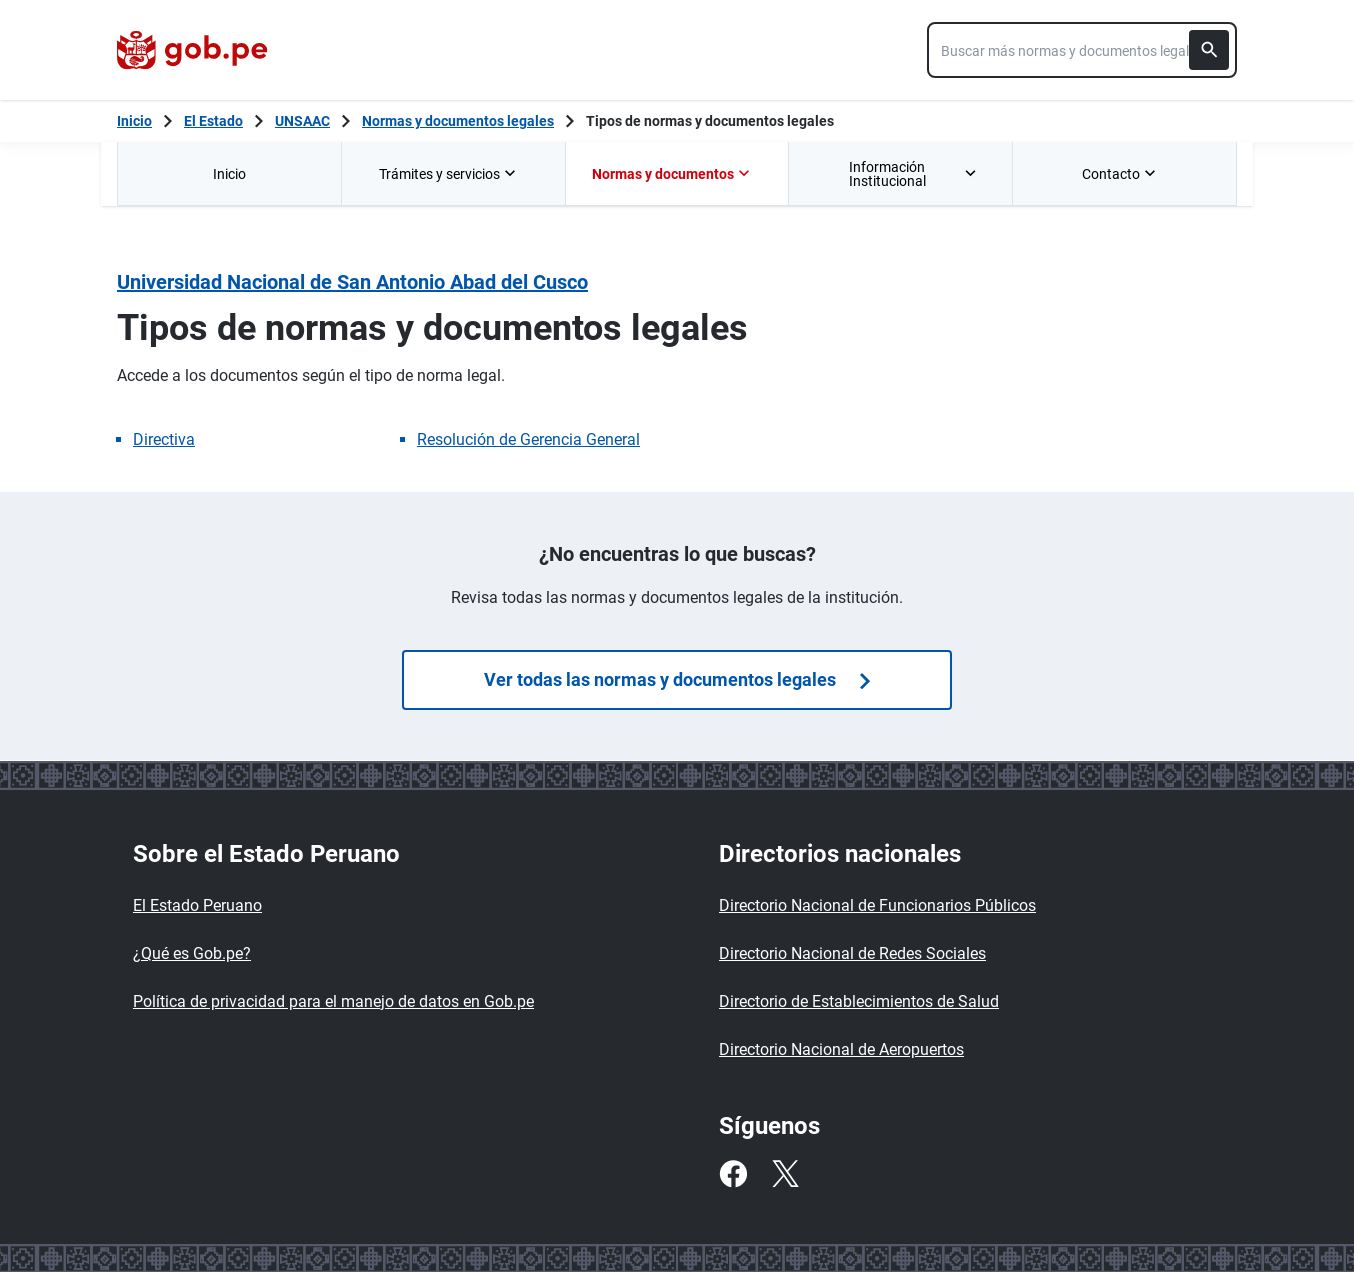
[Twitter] (785, 1174)
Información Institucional (914, 174)
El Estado (213, 121)
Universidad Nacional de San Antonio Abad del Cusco (352, 282)
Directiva (164, 439)
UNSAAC (302, 121)
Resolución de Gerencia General (528, 439)
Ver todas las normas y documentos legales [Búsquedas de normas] (677, 679)
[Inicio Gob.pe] (134, 121)
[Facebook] (733, 1174)
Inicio (229, 174)
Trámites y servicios (449, 174)
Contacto (1121, 174)
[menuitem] (229, 173)
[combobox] (1082, 50)
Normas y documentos (673, 174)
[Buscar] (1209, 50)
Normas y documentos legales (458, 121)
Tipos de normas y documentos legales (710, 121)
